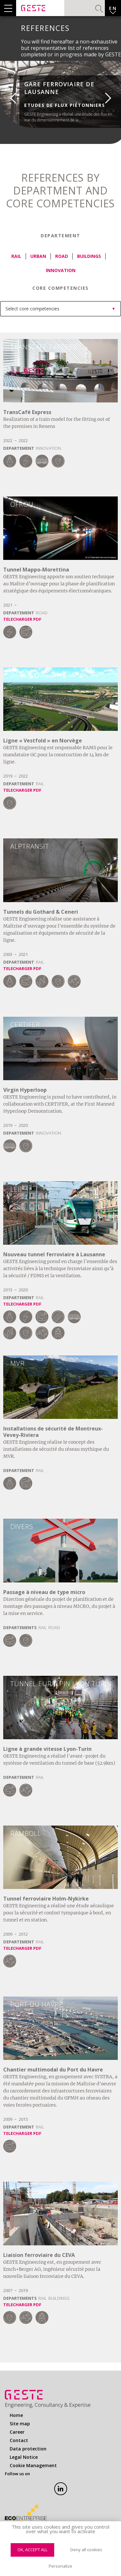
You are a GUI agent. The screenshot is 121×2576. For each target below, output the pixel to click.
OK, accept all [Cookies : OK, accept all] (32, 2549)
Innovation (61, 270)
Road (61, 256)
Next (113, 95)
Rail (16, 256)
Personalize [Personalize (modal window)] (60, 2566)
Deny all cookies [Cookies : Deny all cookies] (86, 2549)
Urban (38, 256)
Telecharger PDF (22, 619)
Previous (8, 95)
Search (99, 9)
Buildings (89, 256)
